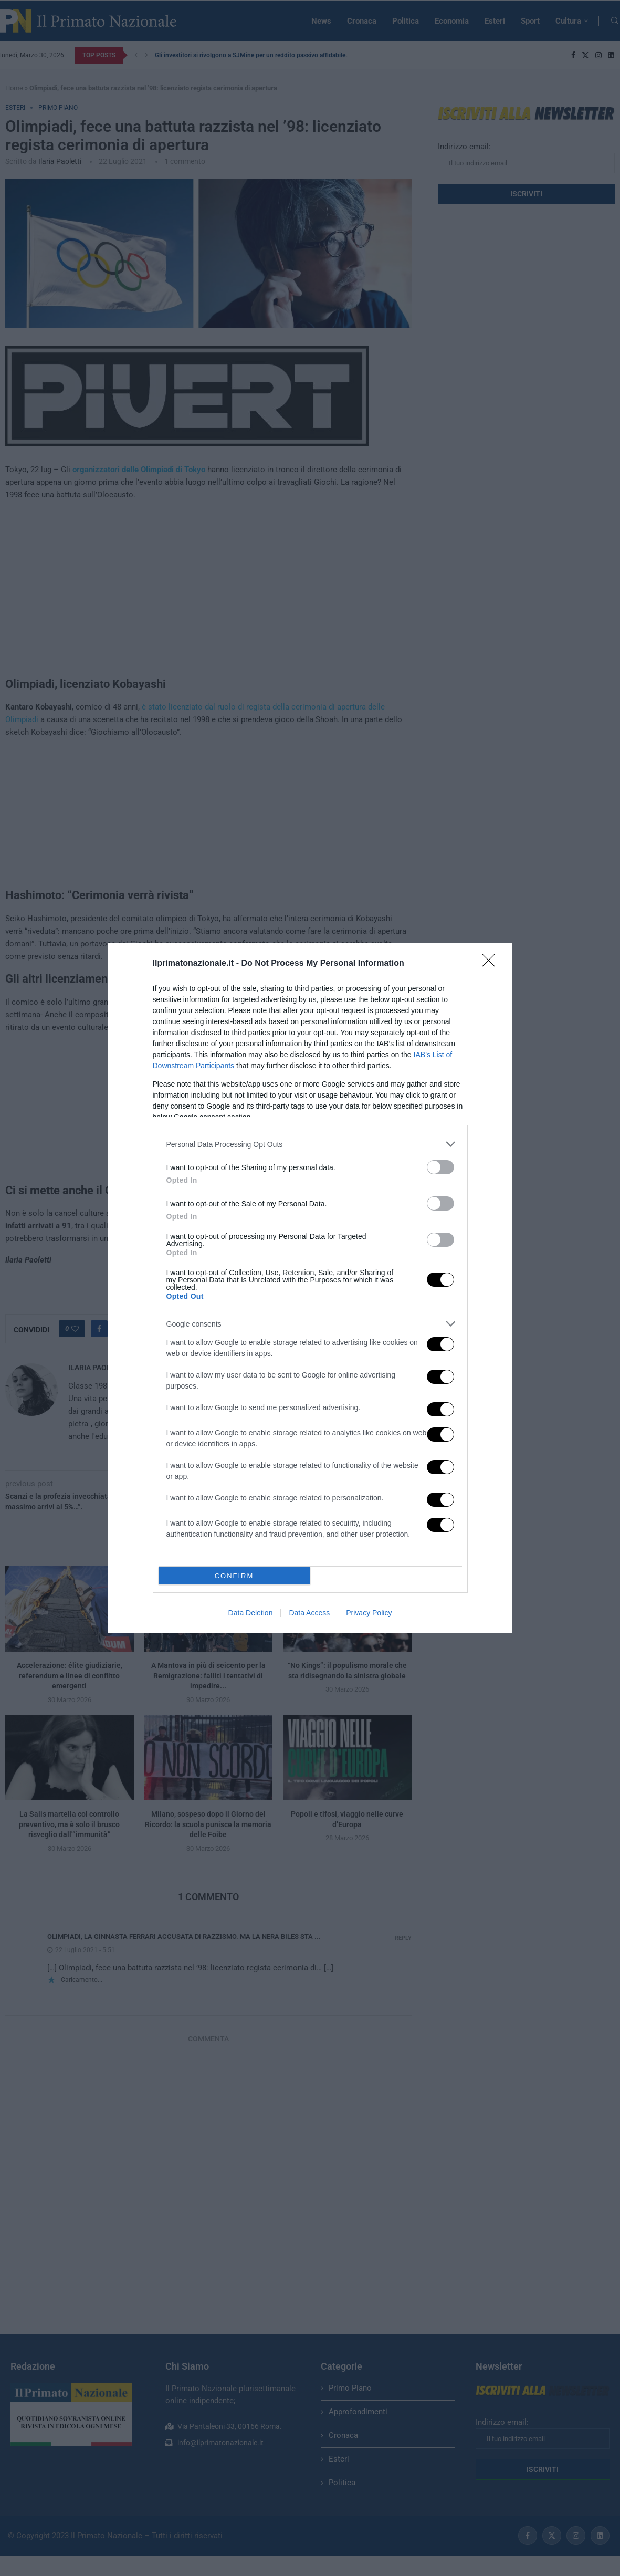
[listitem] (310, 1144)
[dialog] (310, 1288)
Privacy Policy (369, 1613)
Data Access (309, 1613)
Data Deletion (250, 1613)
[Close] (492, 964)
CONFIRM (234, 1576)
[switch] (440, 1167)
